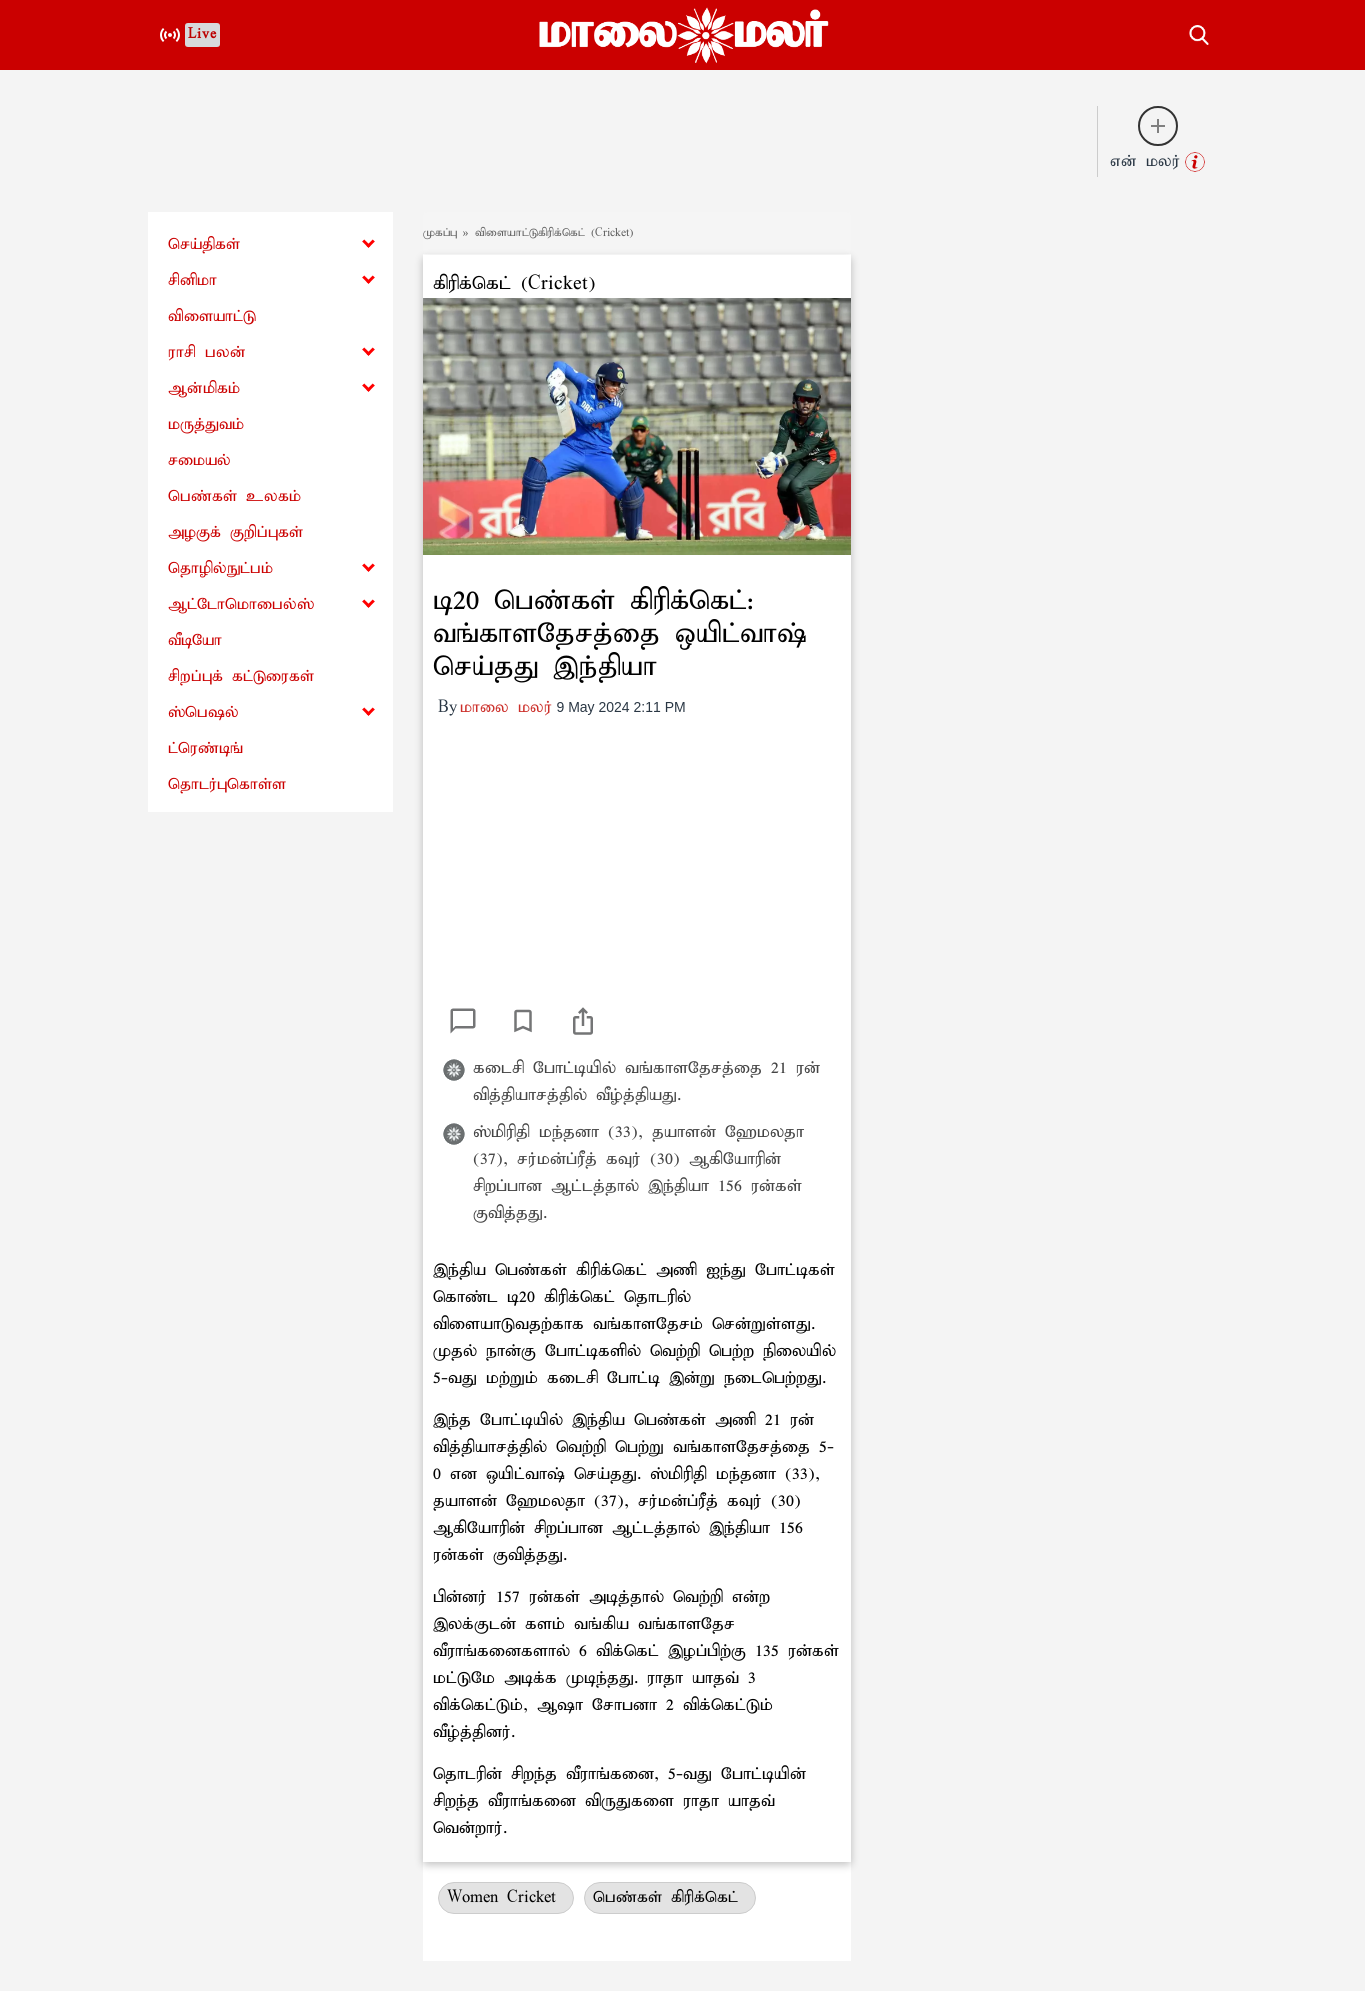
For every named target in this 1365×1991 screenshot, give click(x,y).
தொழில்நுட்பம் (220, 568)
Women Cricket (506, 1897)
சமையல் (199, 460)
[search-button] (1199, 32)
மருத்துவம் (206, 424)
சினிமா (192, 280)
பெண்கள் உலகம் (234, 496)
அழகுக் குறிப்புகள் (235, 532)
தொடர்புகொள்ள (227, 784)
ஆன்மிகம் (204, 388)
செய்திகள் (204, 244)
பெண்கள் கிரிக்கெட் (670, 1897)
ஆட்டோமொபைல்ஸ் (241, 604)
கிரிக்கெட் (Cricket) (514, 283)
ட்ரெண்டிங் (205, 748)
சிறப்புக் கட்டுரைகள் (241, 676)
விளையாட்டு (212, 316)
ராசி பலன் (207, 352)
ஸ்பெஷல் (203, 712)
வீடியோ (195, 640)
